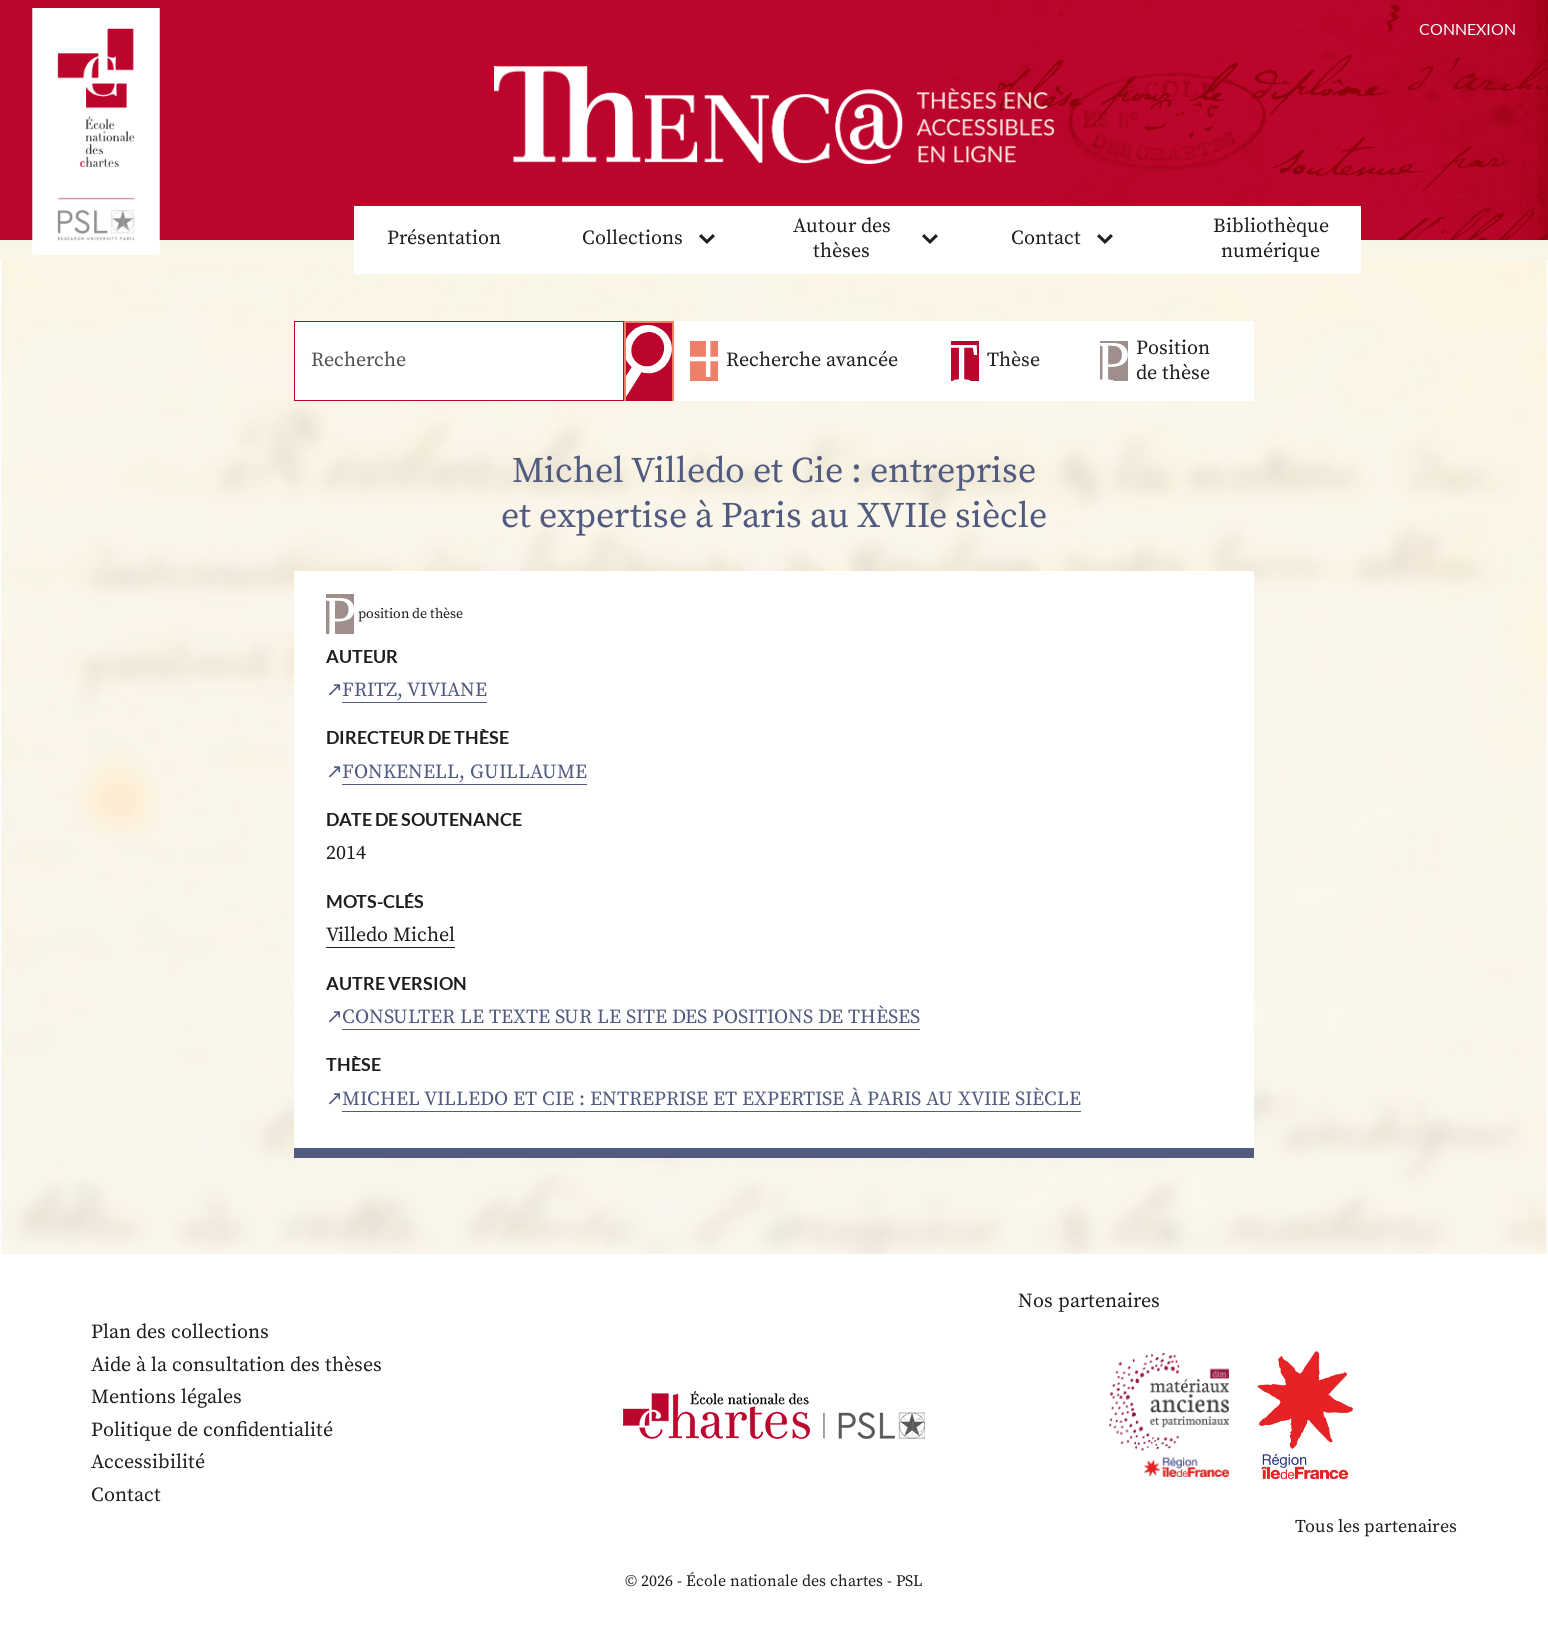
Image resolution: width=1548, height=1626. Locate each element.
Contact (1046, 238)
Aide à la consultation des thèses (236, 1365)
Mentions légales (166, 1397)
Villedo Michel (390, 935)
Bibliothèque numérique (1271, 239)
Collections (632, 238)
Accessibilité (148, 1462)
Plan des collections (180, 1332)
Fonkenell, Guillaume (464, 772)
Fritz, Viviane (414, 690)
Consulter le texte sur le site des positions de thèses (631, 1017)
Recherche (649, 361)
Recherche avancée (812, 360)
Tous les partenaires (1376, 1526)
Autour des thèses (842, 239)
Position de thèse (1173, 361)
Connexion (1467, 28)
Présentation (444, 238)
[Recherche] (459, 361)
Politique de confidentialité (212, 1430)
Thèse (1013, 360)
